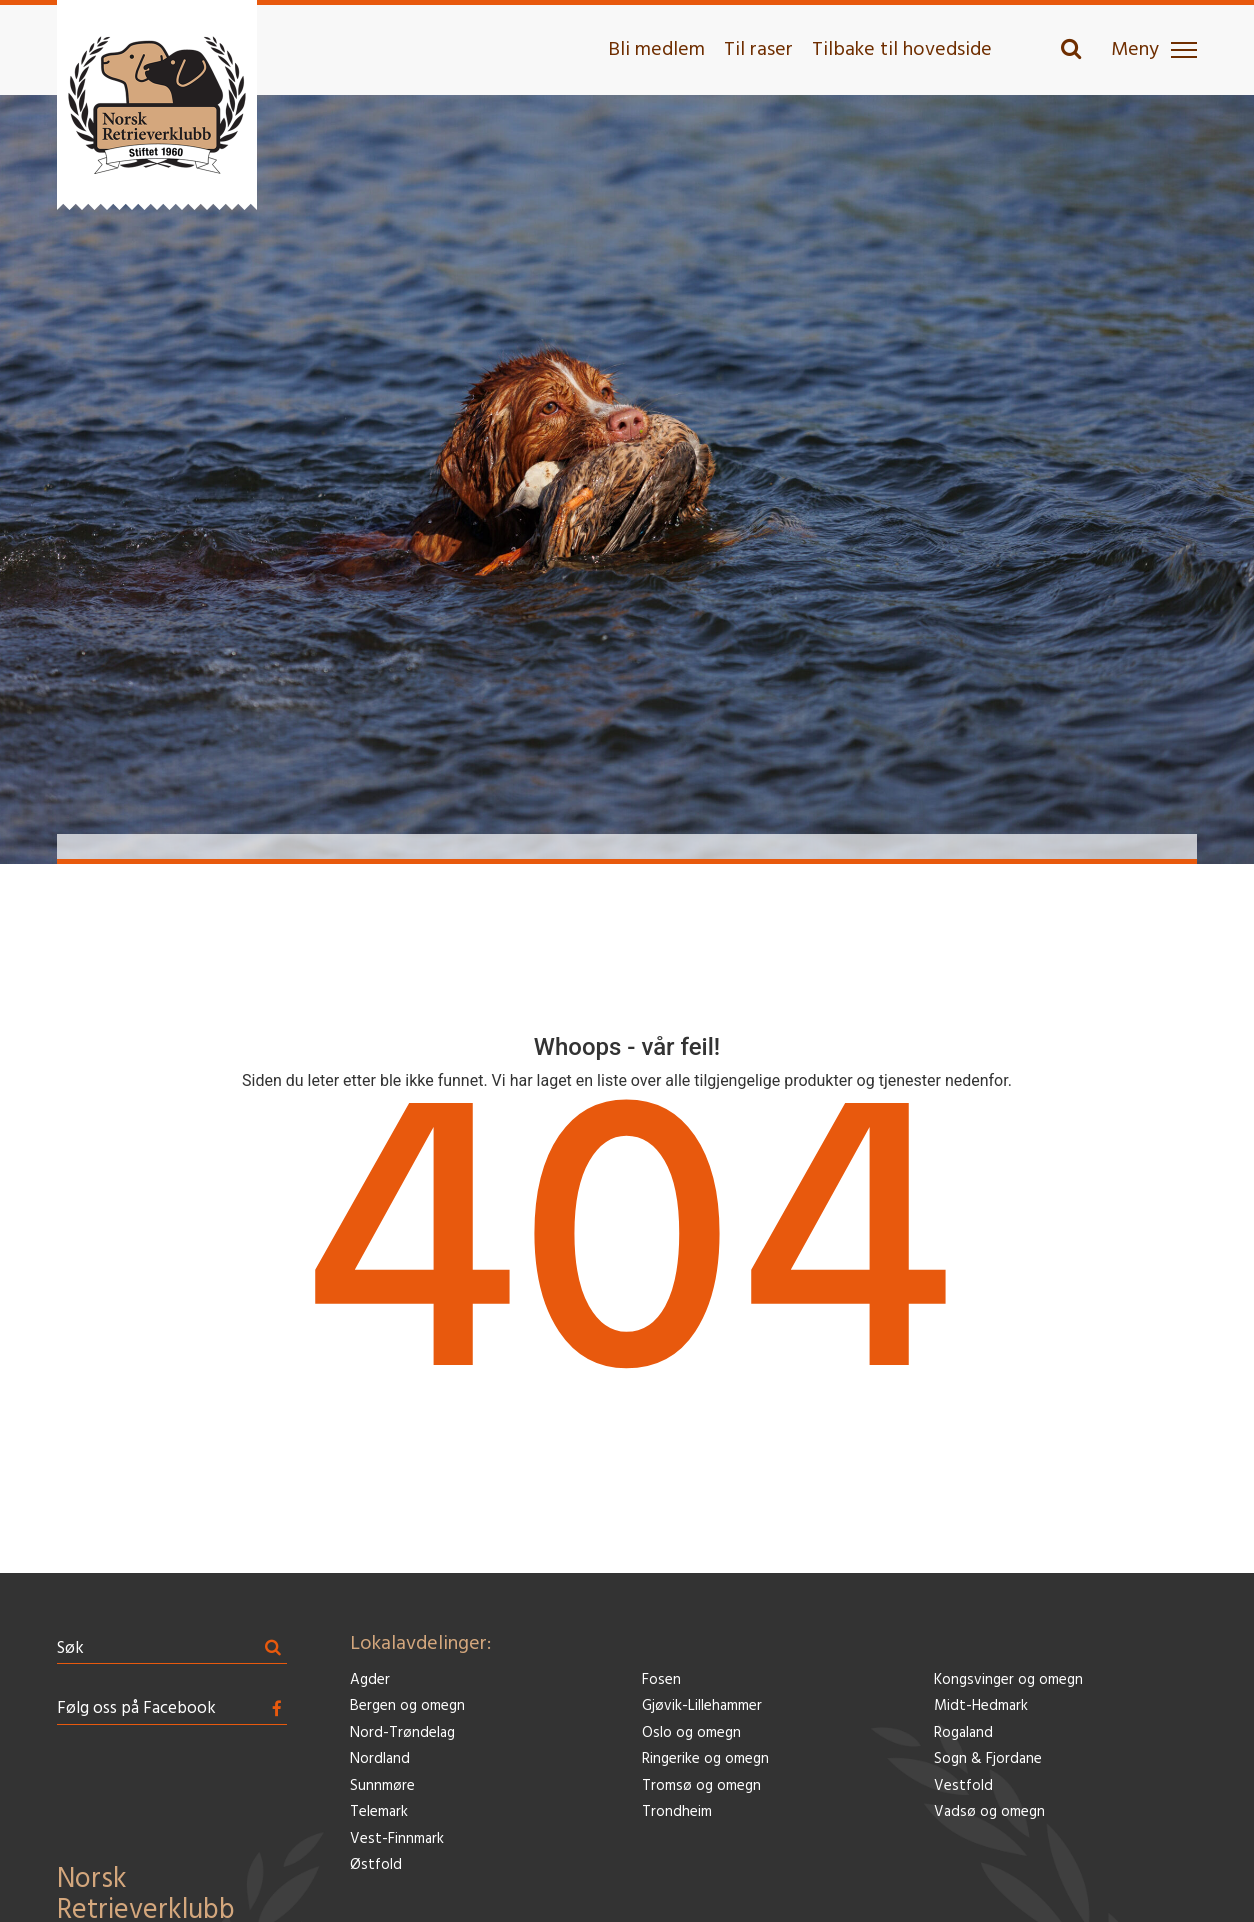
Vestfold (963, 1786)
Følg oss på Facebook (136, 1708)
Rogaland (963, 1733)
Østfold (376, 1865)
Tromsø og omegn (701, 1786)
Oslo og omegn (691, 1733)
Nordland (380, 1759)
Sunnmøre (382, 1786)
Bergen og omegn (407, 1706)
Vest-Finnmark (397, 1839)
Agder (370, 1680)
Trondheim (677, 1812)
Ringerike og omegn (705, 1759)
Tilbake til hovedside (902, 50)
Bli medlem (656, 50)
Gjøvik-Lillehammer (702, 1706)
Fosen (661, 1680)
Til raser (758, 50)
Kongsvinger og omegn (1008, 1680)
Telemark (379, 1812)
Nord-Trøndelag (402, 1733)
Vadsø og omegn (989, 1812)
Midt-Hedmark (981, 1706)
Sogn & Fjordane (988, 1759)
